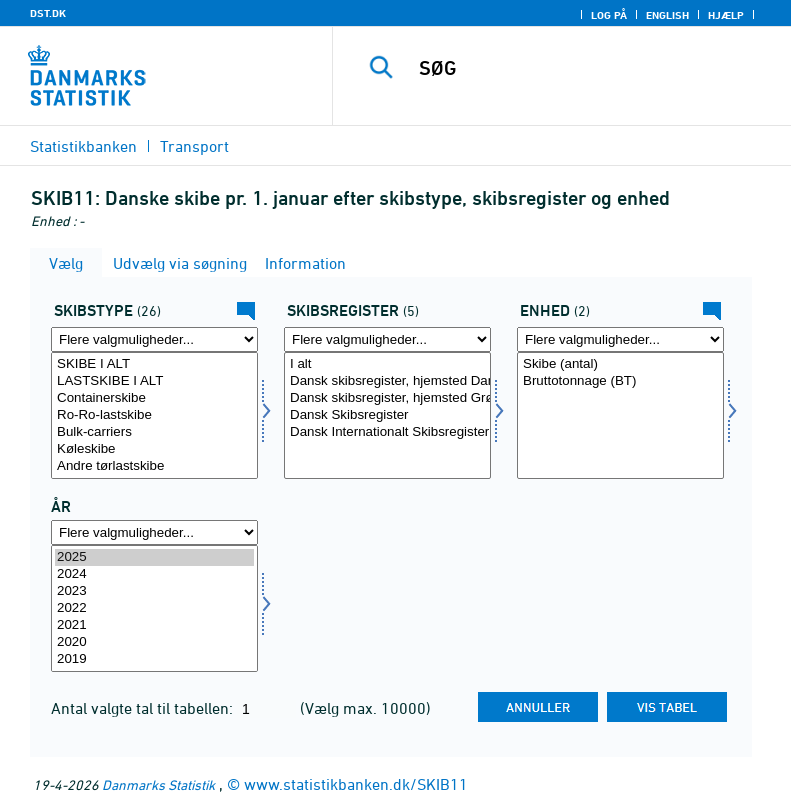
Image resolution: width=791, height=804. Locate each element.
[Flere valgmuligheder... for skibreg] (387, 339)
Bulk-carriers (154, 432)
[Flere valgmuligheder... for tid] (154, 532)
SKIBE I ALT (154, 364)
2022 (154, 608)
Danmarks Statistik (158, 784)
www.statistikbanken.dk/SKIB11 (356, 784)
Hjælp (726, 15)
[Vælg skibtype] (154, 415)
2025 (154, 557)
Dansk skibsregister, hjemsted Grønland (387, 398)
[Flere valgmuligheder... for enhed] (620, 339)
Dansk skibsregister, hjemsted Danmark (387, 381)
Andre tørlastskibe (154, 466)
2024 (154, 574)
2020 (154, 642)
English (667, 15)
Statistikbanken (83, 146)
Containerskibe (154, 398)
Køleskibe (154, 449)
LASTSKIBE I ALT (154, 381)
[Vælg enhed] (620, 415)
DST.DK (48, 13)
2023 (154, 591)
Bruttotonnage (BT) (620, 381)
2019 (154, 659)
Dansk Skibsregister (387, 415)
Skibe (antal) (620, 364)
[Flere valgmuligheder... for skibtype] (154, 339)
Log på (609, 15)
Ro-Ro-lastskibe (154, 415)
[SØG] (592, 68)
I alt (387, 364)
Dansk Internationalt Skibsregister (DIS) (387, 432)
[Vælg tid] (154, 608)
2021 (154, 625)
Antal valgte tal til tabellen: (144, 708)
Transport (194, 146)
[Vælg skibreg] (387, 415)
